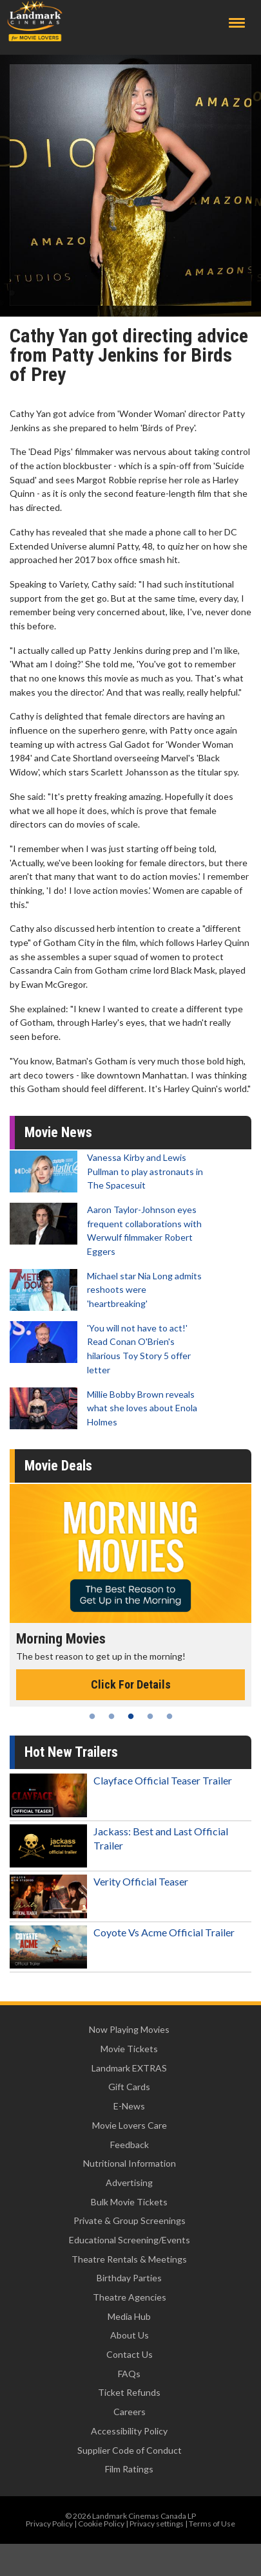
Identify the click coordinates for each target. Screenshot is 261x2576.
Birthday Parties (129, 2277)
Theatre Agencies (129, 2297)
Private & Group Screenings (129, 2220)
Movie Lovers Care (129, 2125)
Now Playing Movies (129, 2029)
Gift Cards (129, 2086)
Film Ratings (129, 2468)
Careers (129, 2411)
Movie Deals (58, 1466)
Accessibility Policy (129, 2430)
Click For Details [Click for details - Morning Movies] (131, 1684)
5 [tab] (169, 1716)
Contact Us (129, 2354)
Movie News (58, 1132)
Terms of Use (212, 2523)
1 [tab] (92, 1716)
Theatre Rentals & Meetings (129, 2259)
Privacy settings (157, 2523)
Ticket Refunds (129, 2392)
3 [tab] (130, 1716)
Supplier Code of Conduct (129, 2450)
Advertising (129, 2182)
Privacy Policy (49, 2523)
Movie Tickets (129, 2048)
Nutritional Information (129, 2163)
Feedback (129, 2144)
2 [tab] (111, 1716)
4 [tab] (150, 1716)
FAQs (129, 2373)
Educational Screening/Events (129, 2239)
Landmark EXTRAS (129, 2067)
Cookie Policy (101, 2523)
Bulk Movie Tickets (129, 2201)
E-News (129, 2105)
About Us (129, 2335)
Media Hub (129, 2316)
